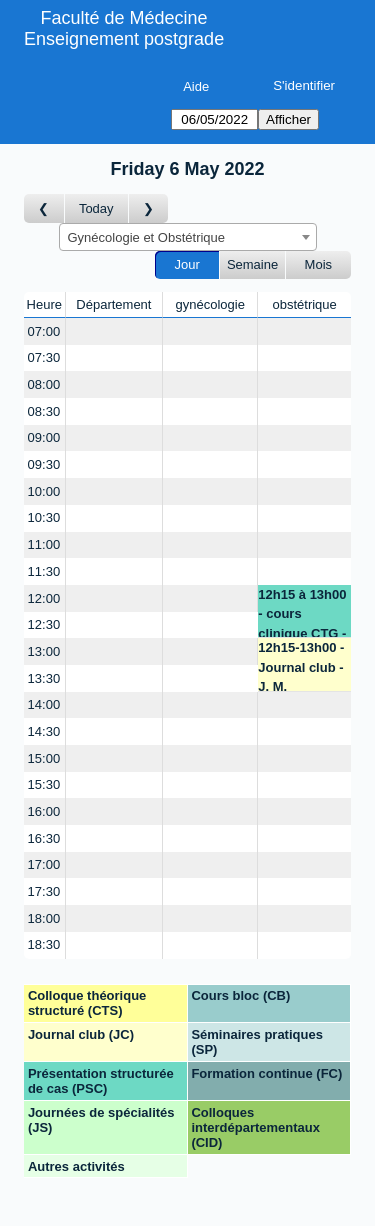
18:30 (44, 944)
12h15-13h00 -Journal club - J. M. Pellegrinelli (301, 665)
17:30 (44, 891)
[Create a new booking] (114, 331)
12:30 (44, 624)
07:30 (44, 357)
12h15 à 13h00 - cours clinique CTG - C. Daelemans (302, 612)
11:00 (44, 544)
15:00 (44, 758)
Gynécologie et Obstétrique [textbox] (147, 237)
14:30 (44, 731)
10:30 (44, 517)
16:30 (44, 838)
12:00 (44, 598)
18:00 (44, 918)
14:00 (44, 704)
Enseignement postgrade (124, 39)
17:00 (44, 864)
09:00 (44, 437)
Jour (187, 264)
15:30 (44, 784)
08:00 (44, 384)
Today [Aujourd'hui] (96, 208)
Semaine (252, 264)
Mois (318, 264)
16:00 (44, 811)
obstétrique (304, 304)
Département (113, 304)
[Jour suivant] (149, 208)
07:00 (44, 331)
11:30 (44, 571)
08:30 (44, 411)
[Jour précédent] (44, 208)
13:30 (44, 678)
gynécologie (210, 304)
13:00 (44, 651)
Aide (196, 86)
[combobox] (188, 237)
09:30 (44, 464)
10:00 (44, 491)
